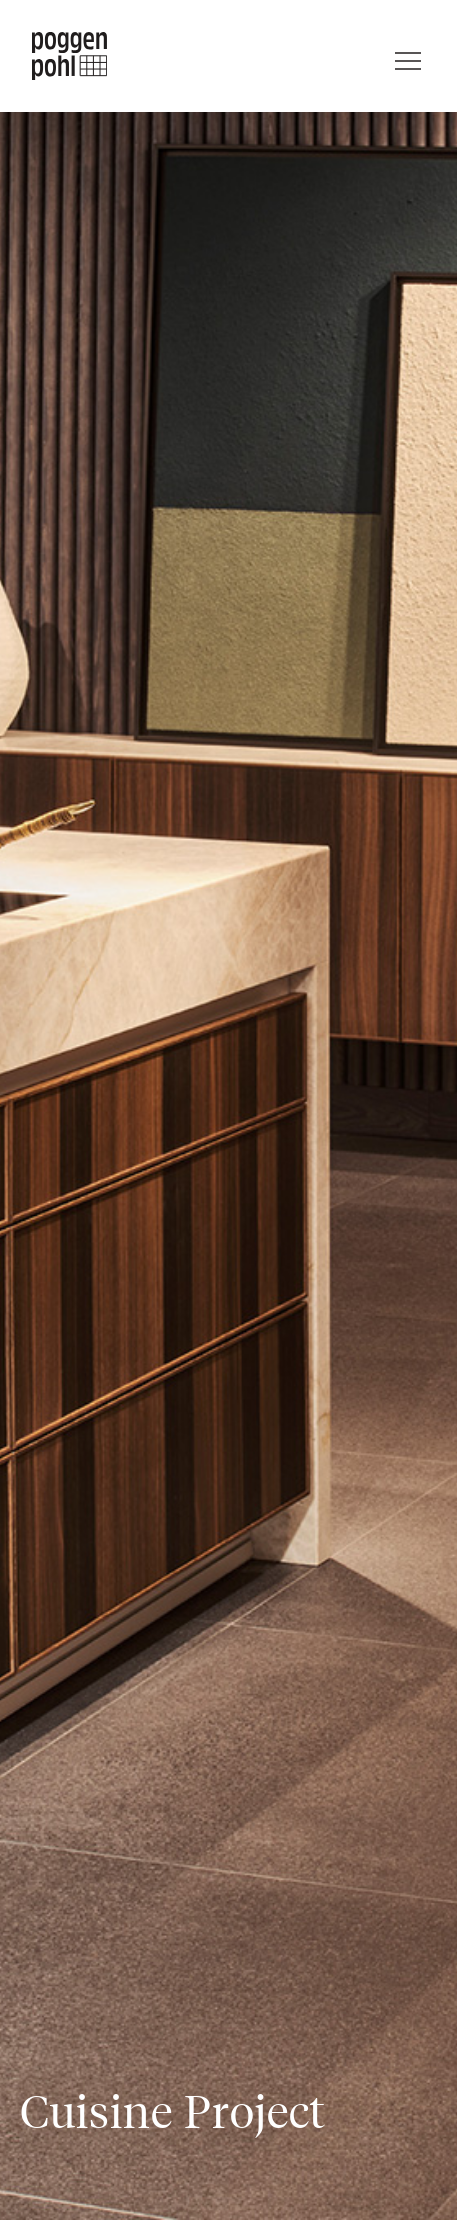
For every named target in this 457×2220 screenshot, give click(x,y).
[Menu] (408, 56)
